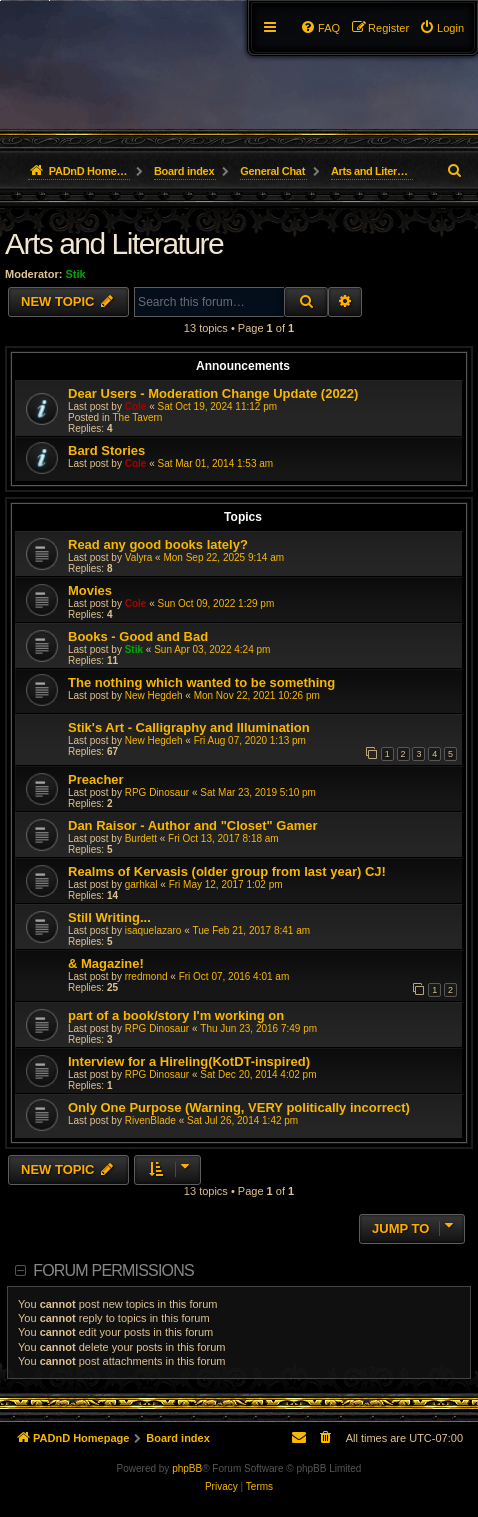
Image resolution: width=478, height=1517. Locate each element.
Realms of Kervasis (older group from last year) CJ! (227, 871)
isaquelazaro (153, 930)
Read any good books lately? (158, 544)
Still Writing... (109, 917)
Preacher (96, 779)
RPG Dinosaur (157, 792)
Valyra (139, 557)
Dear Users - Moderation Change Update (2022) (213, 393)
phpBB (187, 1468)
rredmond (146, 976)
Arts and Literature (114, 243)
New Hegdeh (154, 695)
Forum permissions (113, 1270)
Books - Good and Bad (138, 636)
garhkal (141, 884)
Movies (90, 590)
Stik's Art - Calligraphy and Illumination (189, 727)
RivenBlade (150, 1120)
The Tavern (137, 417)
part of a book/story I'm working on (176, 1015)
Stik (76, 274)
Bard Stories (106, 450)
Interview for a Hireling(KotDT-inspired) (189, 1061)
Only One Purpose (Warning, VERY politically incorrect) (239, 1107)
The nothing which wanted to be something (201, 682)
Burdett (141, 838)
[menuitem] (441, 28)
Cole (136, 406)
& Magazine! (106, 963)
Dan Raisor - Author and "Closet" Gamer (193, 825)
